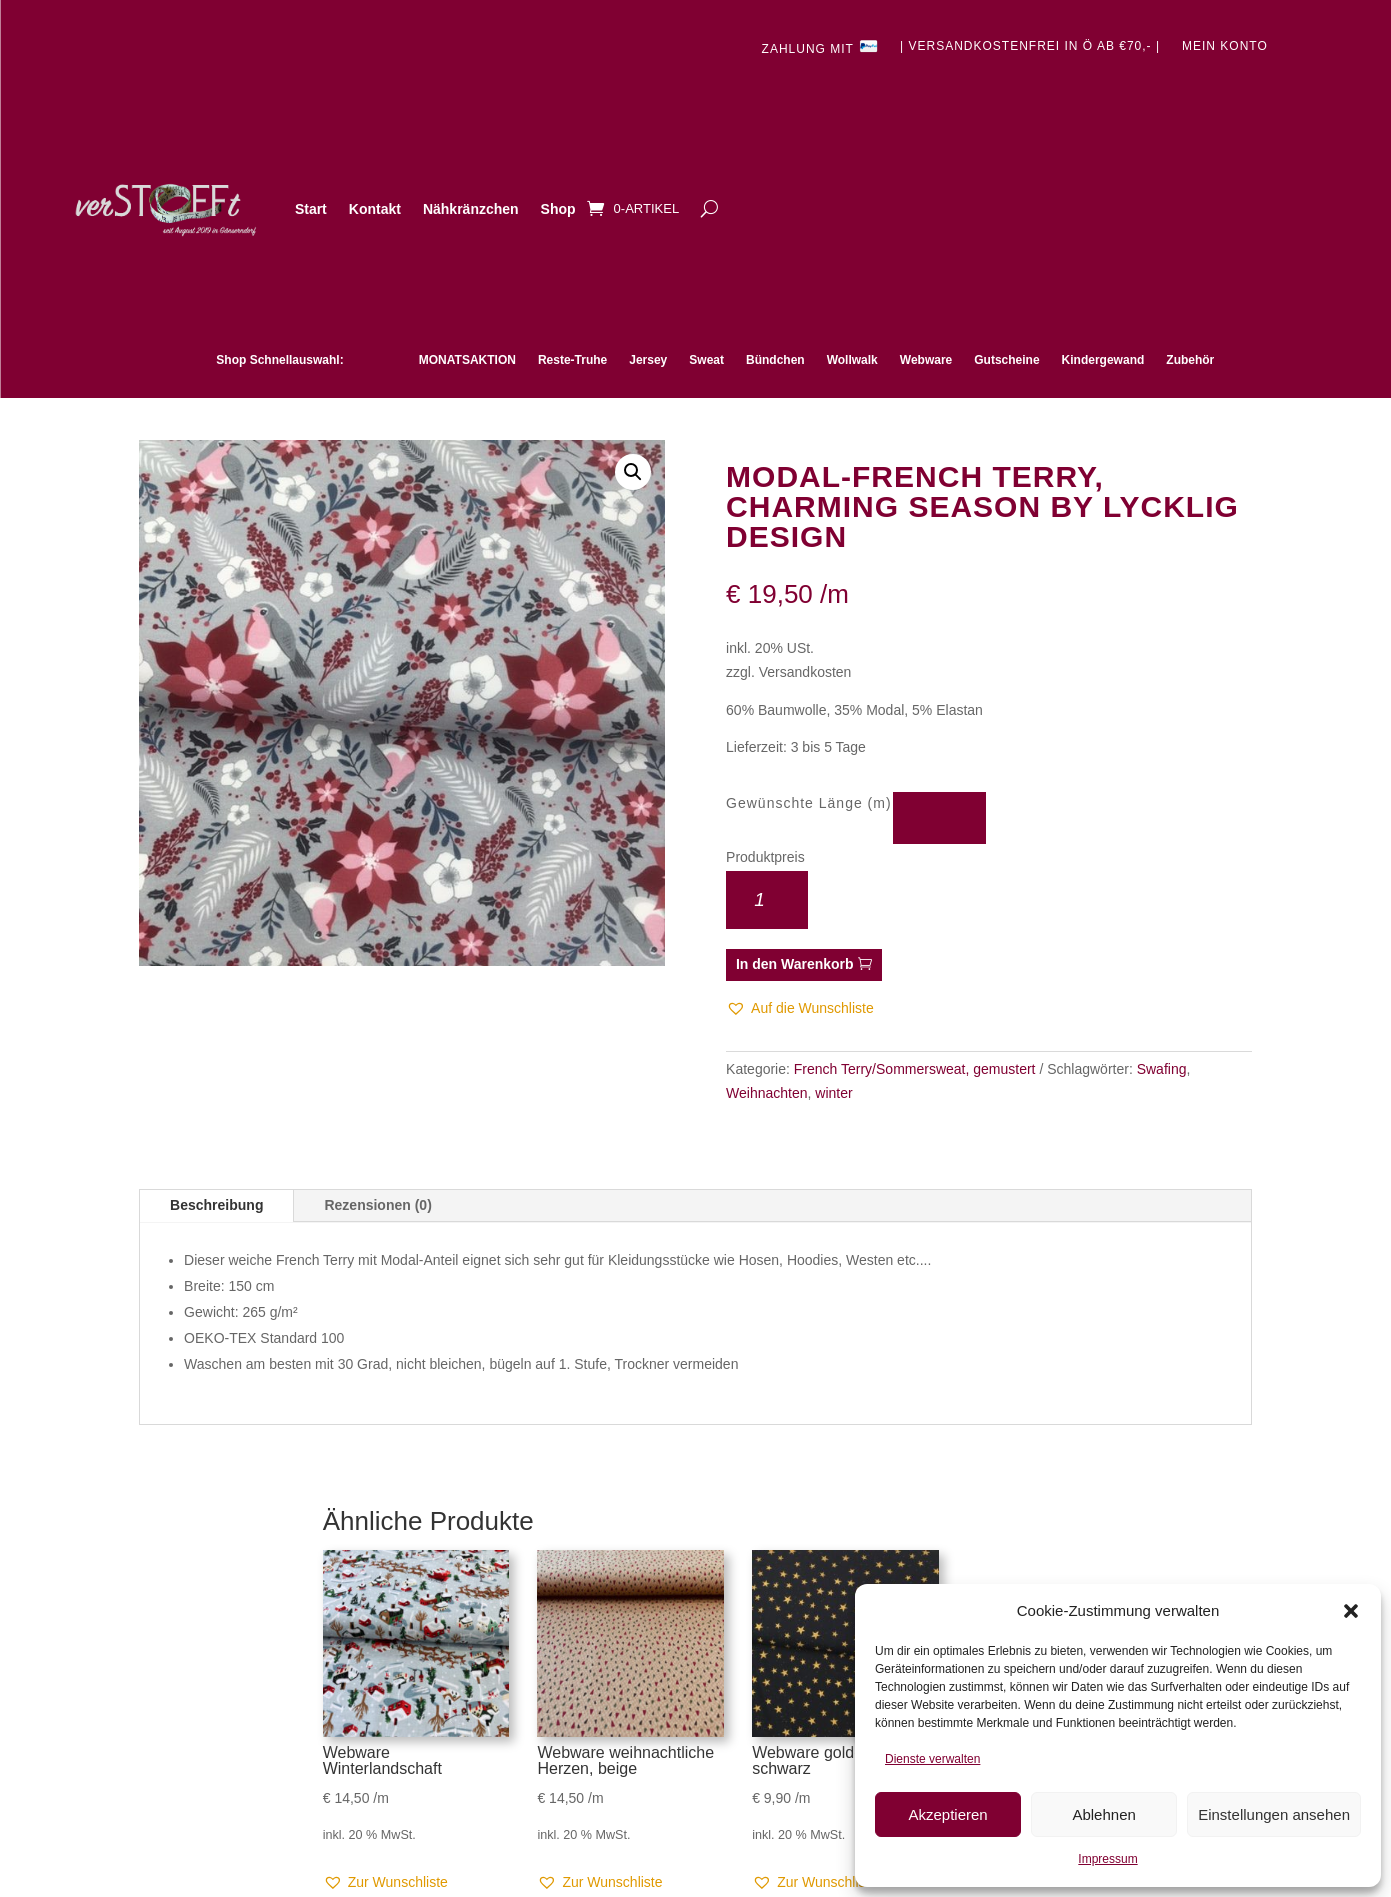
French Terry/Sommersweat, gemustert (915, 1069)
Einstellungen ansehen (1274, 1814)
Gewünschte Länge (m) (809, 803)
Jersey (648, 360)
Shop (558, 209)
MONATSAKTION (467, 360)
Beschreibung (216, 1205)
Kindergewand (1103, 360)
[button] (1351, 1611)
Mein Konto (1225, 46)
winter (833, 1093)
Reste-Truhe (572, 360)
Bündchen (775, 360)
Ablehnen (1103, 1814)
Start (311, 209)
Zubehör (1190, 360)
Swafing (1162, 1069)
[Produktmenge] (767, 900)
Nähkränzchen (471, 209)
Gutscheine (1006, 360)
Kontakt (375, 209)
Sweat (706, 360)
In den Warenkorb (795, 964)
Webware (926, 360)
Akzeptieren (947, 1814)
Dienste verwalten (932, 1759)
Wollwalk (852, 360)
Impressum (1107, 1859)
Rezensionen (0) (377, 1205)
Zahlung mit (820, 47)
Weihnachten (766, 1093)
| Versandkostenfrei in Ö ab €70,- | (1030, 46)
